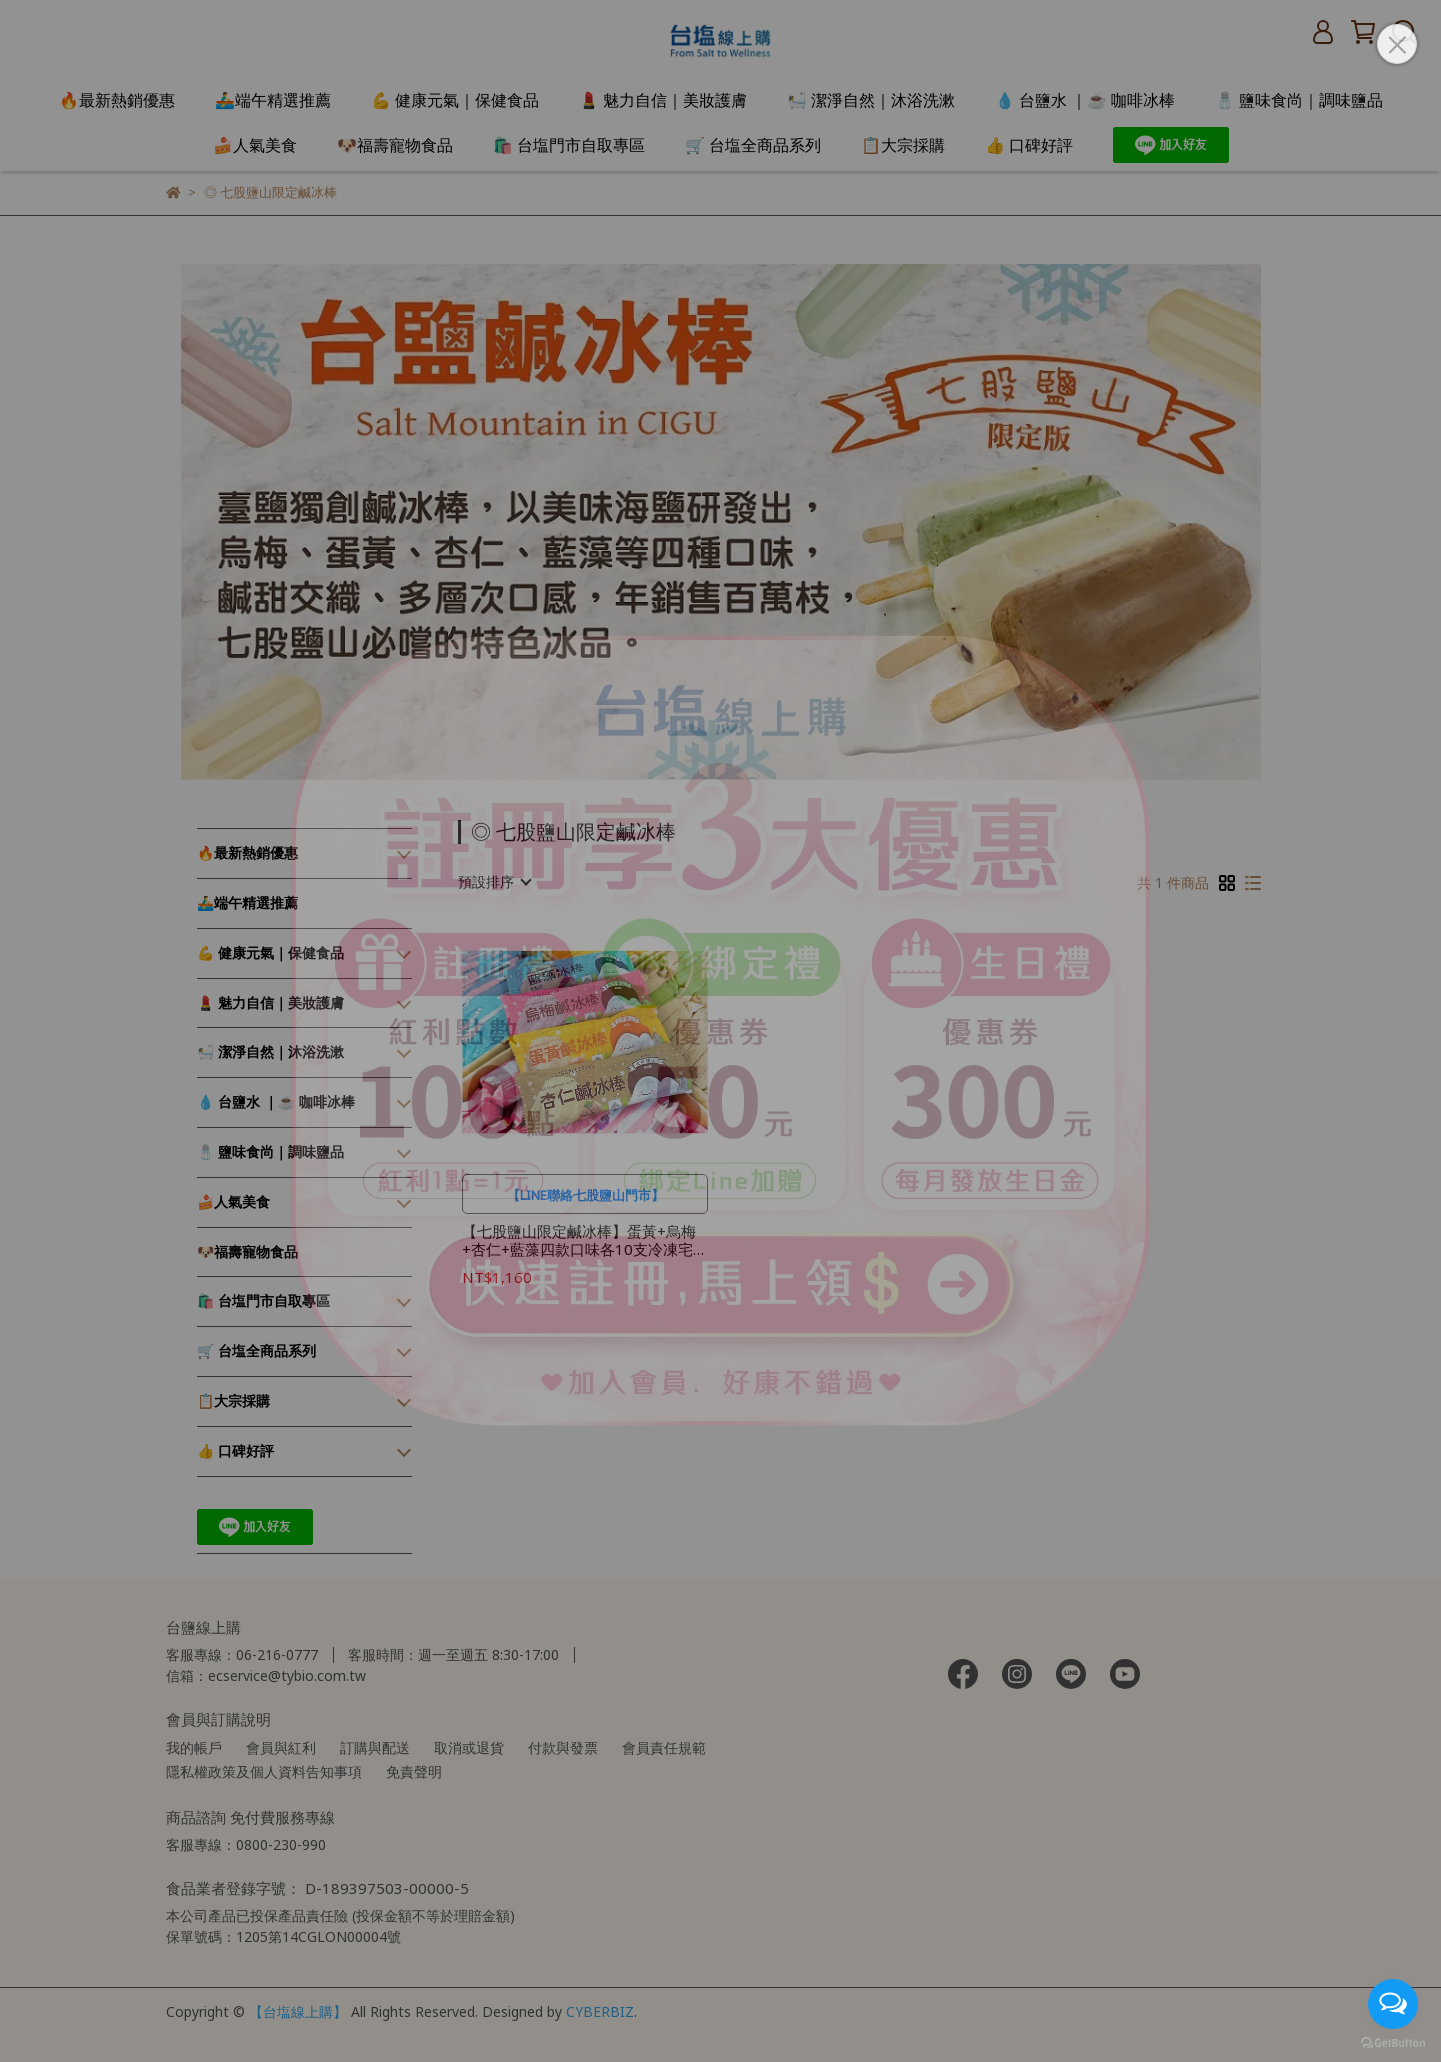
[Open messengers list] (1393, 2004)
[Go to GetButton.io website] (1393, 2042)
